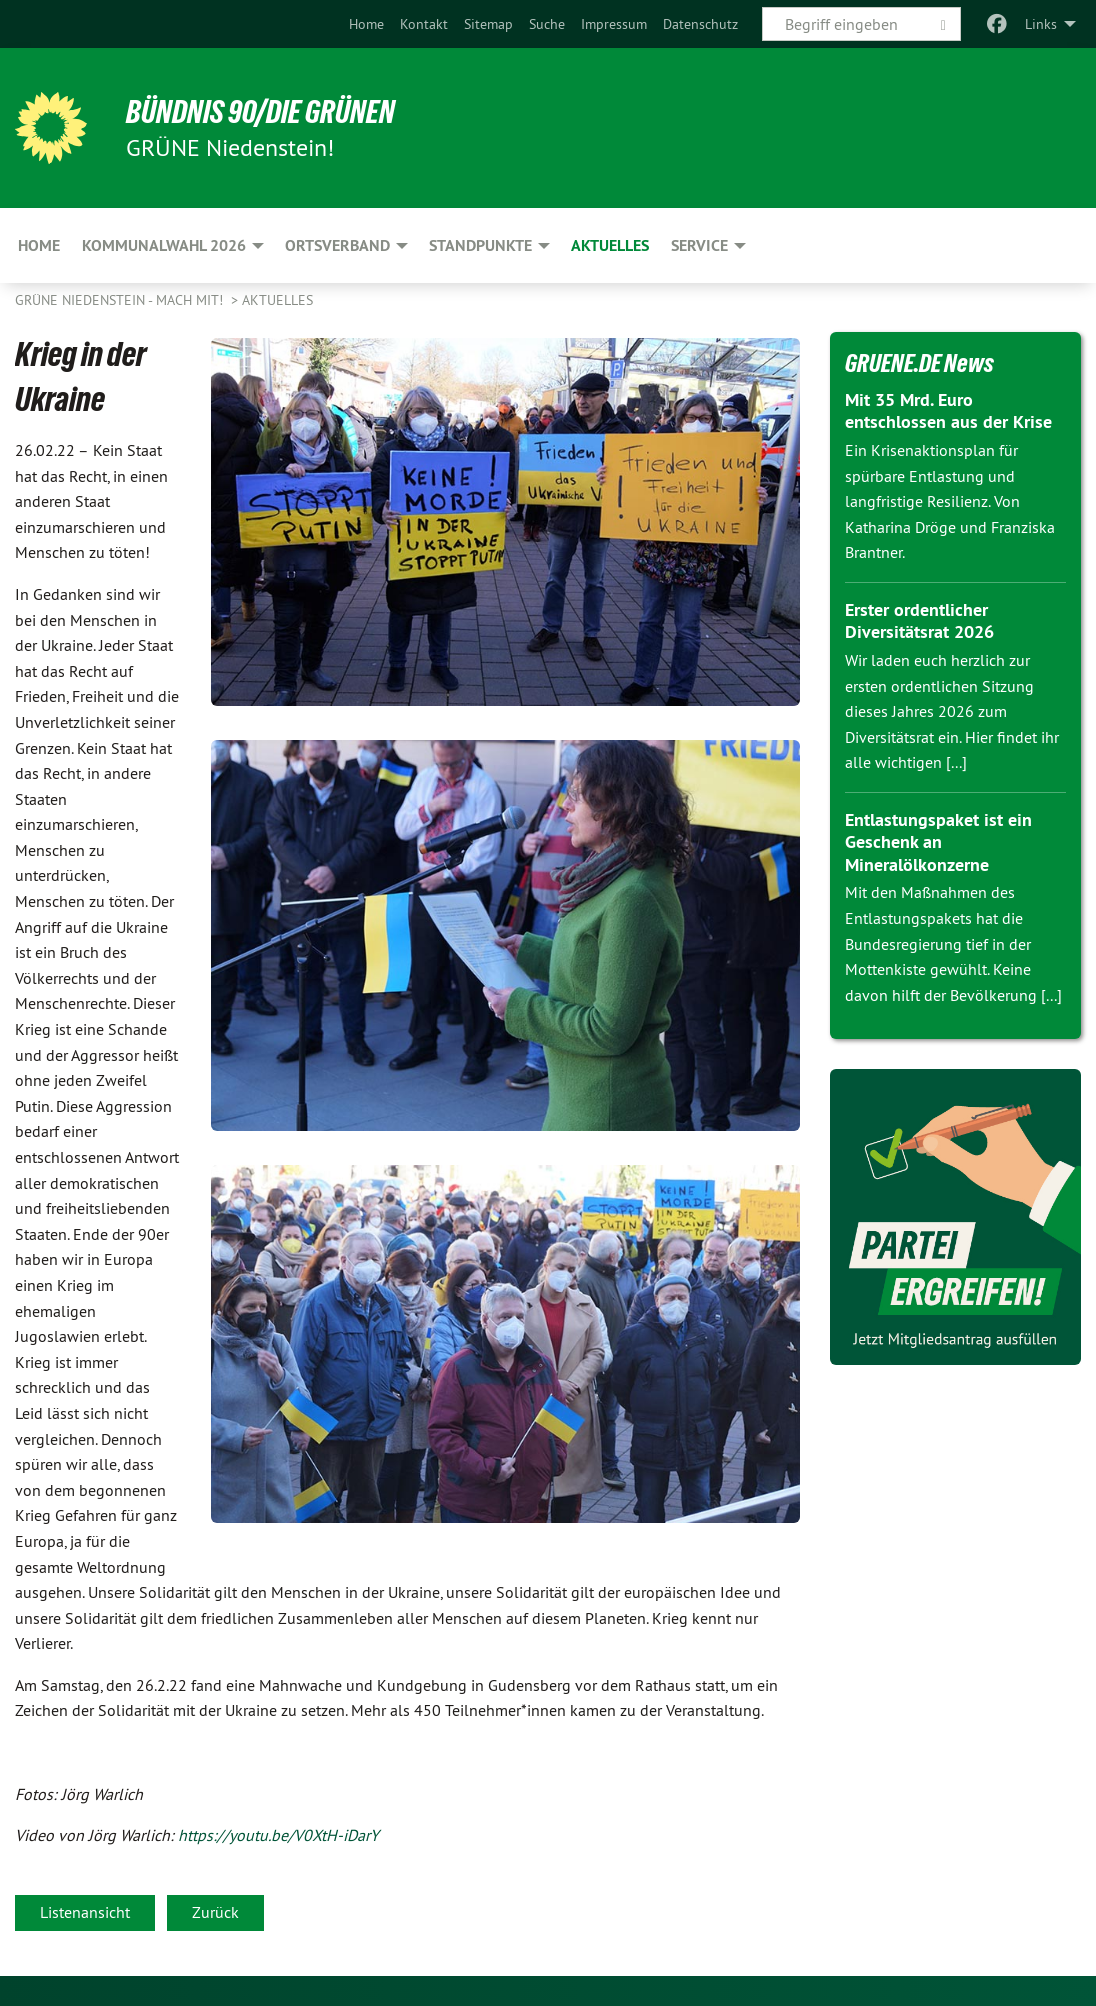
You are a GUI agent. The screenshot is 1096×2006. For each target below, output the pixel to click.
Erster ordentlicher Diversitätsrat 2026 (919, 621)
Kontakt (424, 24)
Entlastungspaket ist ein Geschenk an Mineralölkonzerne (938, 842)
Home (366, 24)
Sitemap (488, 24)
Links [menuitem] (1041, 24)
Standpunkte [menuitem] (480, 245)
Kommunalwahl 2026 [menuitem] (164, 245)
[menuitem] (366, 24)
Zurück (215, 1912)
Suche (547, 24)
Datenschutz (700, 24)
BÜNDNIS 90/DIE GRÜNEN (261, 112)
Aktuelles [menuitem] (610, 245)
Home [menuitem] (39, 245)
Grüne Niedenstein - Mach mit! (121, 300)
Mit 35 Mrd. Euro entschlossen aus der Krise (948, 411)
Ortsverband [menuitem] (337, 245)
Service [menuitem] (699, 245)
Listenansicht (85, 1912)
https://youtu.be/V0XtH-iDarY (278, 1835)
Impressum (614, 24)
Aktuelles (277, 300)
